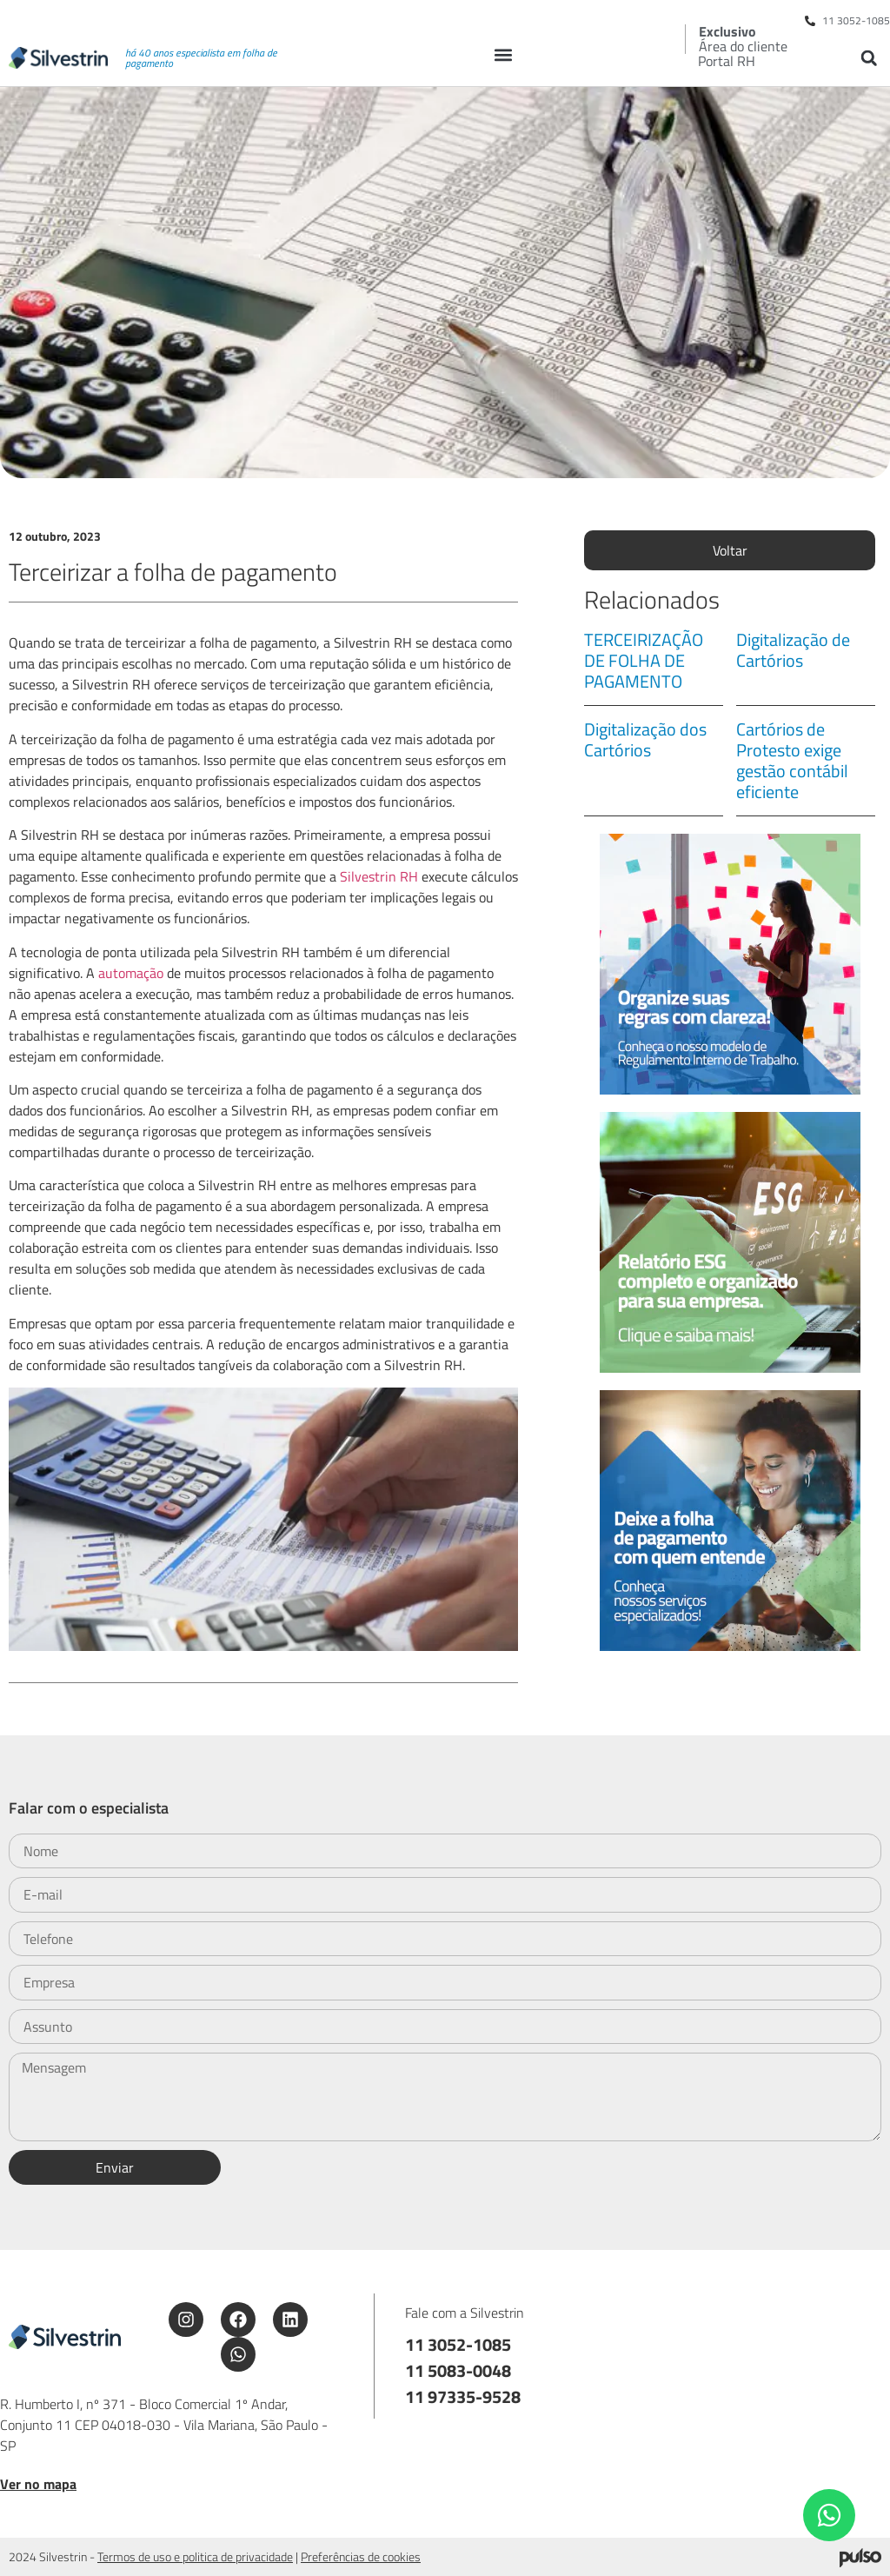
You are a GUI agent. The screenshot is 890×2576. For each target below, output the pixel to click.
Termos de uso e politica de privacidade (195, 2556)
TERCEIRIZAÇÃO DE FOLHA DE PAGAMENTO (643, 660)
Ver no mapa (38, 2483)
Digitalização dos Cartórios (645, 739)
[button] (503, 54)
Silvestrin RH (379, 876)
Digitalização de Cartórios (793, 650)
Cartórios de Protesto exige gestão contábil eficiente (792, 760)
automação (132, 972)
